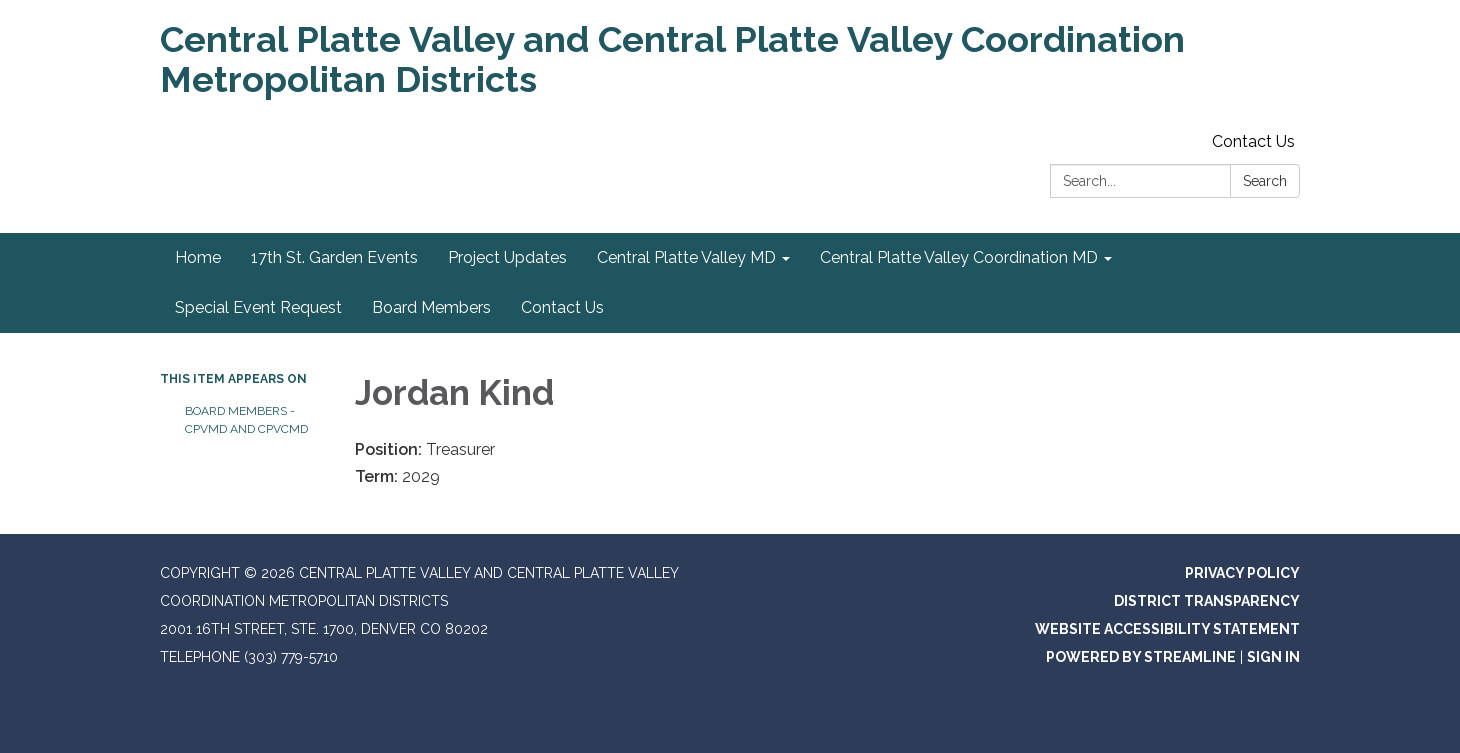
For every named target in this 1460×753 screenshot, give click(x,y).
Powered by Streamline (1141, 657)
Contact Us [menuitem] (562, 307)
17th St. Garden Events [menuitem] (334, 257)
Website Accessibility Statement (1167, 629)
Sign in (1273, 657)
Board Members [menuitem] (431, 307)
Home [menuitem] (198, 257)
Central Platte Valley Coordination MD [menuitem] (959, 257)
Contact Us (1253, 141)
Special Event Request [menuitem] (258, 307)
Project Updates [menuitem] (507, 257)
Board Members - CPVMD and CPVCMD (246, 420)
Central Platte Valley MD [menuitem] (686, 257)
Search (1265, 181)
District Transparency (1207, 601)
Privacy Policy (1242, 573)
